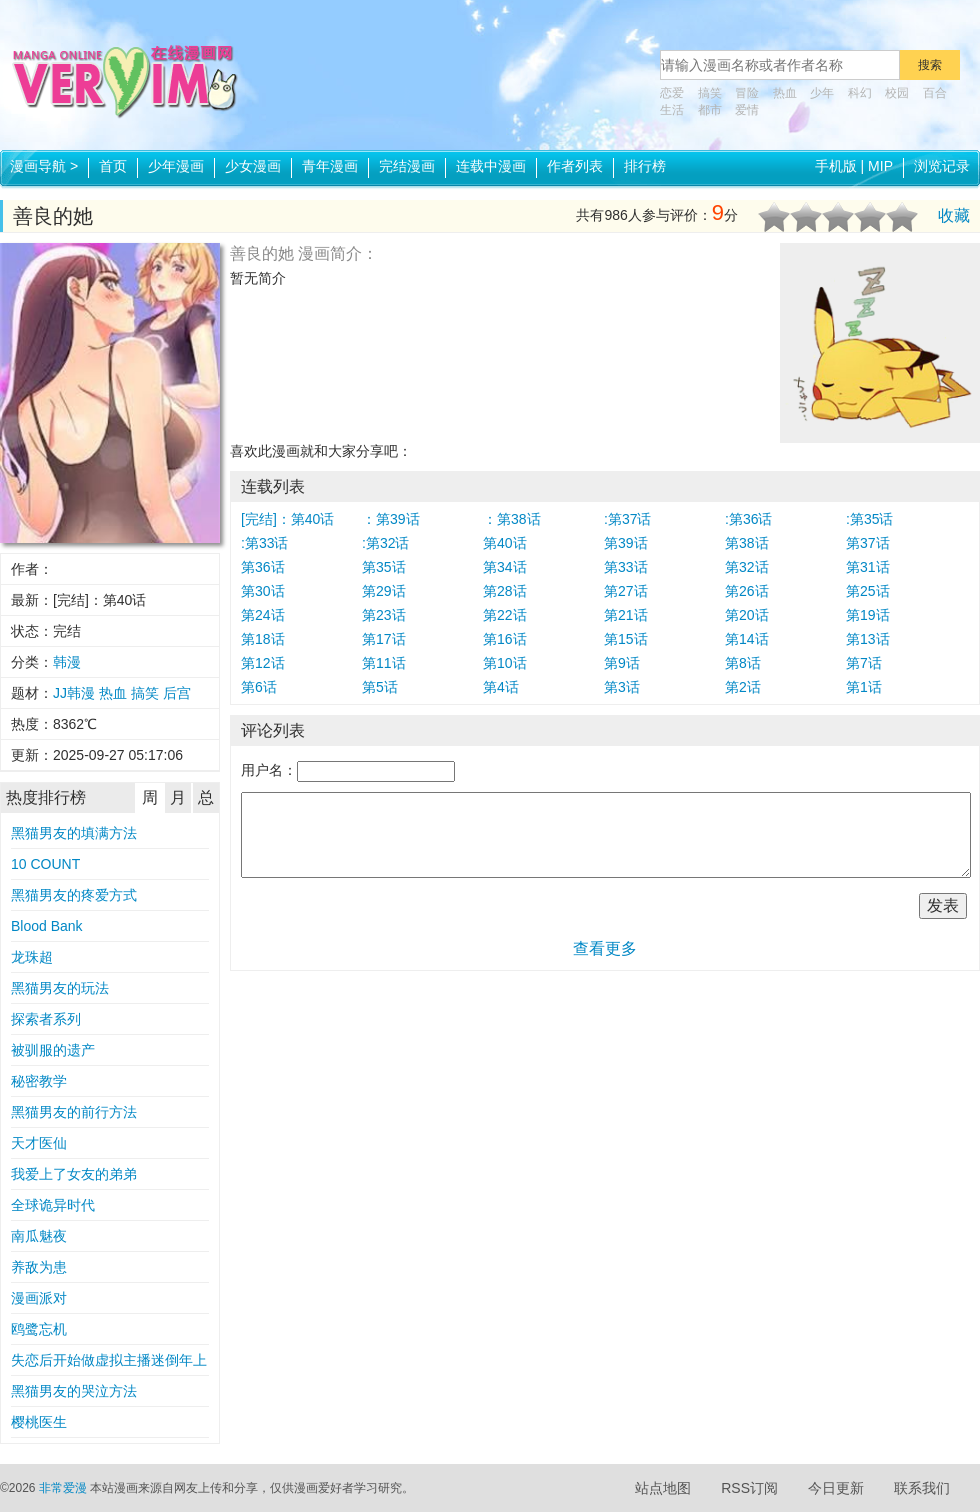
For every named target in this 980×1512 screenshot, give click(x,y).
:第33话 (264, 543)
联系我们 (922, 1488)
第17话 (384, 639)
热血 (785, 93)
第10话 (505, 663)
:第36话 (748, 519)
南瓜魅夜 (39, 1236)
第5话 (380, 687)
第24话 (263, 615)
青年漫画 (330, 166)
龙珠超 (32, 957)
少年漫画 (176, 166)
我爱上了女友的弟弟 (74, 1174)
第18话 (263, 639)
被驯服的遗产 (53, 1050)
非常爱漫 (63, 1488)
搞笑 (710, 93)
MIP (880, 166)
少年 (822, 93)
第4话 (501, 687)
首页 (113, 166)
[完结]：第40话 (287, 519)
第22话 (505, 615)
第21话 (626, 615)
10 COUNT (45, 864)
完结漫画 (407, 166)
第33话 (626, 567)
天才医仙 (39, 1143)
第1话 (864, 687)
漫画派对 (39, 1298)
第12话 (263, 663)
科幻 (860, 93)
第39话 (626, 543)
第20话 (747, 615)
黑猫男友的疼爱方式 (74, 895)
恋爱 (672, 93)
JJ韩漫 (74, 693)
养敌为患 (39, 1267)
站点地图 (663, 1488)
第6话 (259, 687)
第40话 (505, 543)
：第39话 (391, 519)
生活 (672, 110)
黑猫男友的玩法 (60, 988)
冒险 (747, 93)
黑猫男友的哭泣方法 (74, 1391)
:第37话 (627, 519)
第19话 (868, 615)
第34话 (505, 567)
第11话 (384, 663)
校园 (897, 93)
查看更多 (605, 948)
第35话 (384, 567)
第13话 (868, 639)
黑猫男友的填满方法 (74, 833)
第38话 (747, 543)
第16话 (505, 639)
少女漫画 (253, 166)
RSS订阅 (749, 1488)
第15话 (626, 639)
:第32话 (385, 543)
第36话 (263, 567)
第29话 (384, 591)
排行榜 (645, 166)
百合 (935, 93)
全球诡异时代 (53, 1205)
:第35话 (869, 519)
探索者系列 (46, 1019)
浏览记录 (942, 166)
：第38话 (512, 519)
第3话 (622, 687)
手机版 (836, 166)
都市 (710, 110)
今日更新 (836, 1488)
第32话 (747, 567)
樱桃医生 (39, 1422)
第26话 (747, 591)
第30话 (263, 591)
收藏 (954, 215)
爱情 (747, 110)
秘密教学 (39, 1081)
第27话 (626, 591)
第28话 (505, 591)
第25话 (868, 591)
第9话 (622, 663)
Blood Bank (47, 926)
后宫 (177, 693)
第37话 (868, 543)
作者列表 (575, 166)
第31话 (868, 567)
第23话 (384, 615)
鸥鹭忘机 (39, 1329)
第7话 (864, 663)
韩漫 (67, 662)
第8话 (743, 663)
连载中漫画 (491, 166)
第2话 (743, 687)
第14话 (747, 639)
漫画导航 (44, 166)
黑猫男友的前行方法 (74, 1112)
